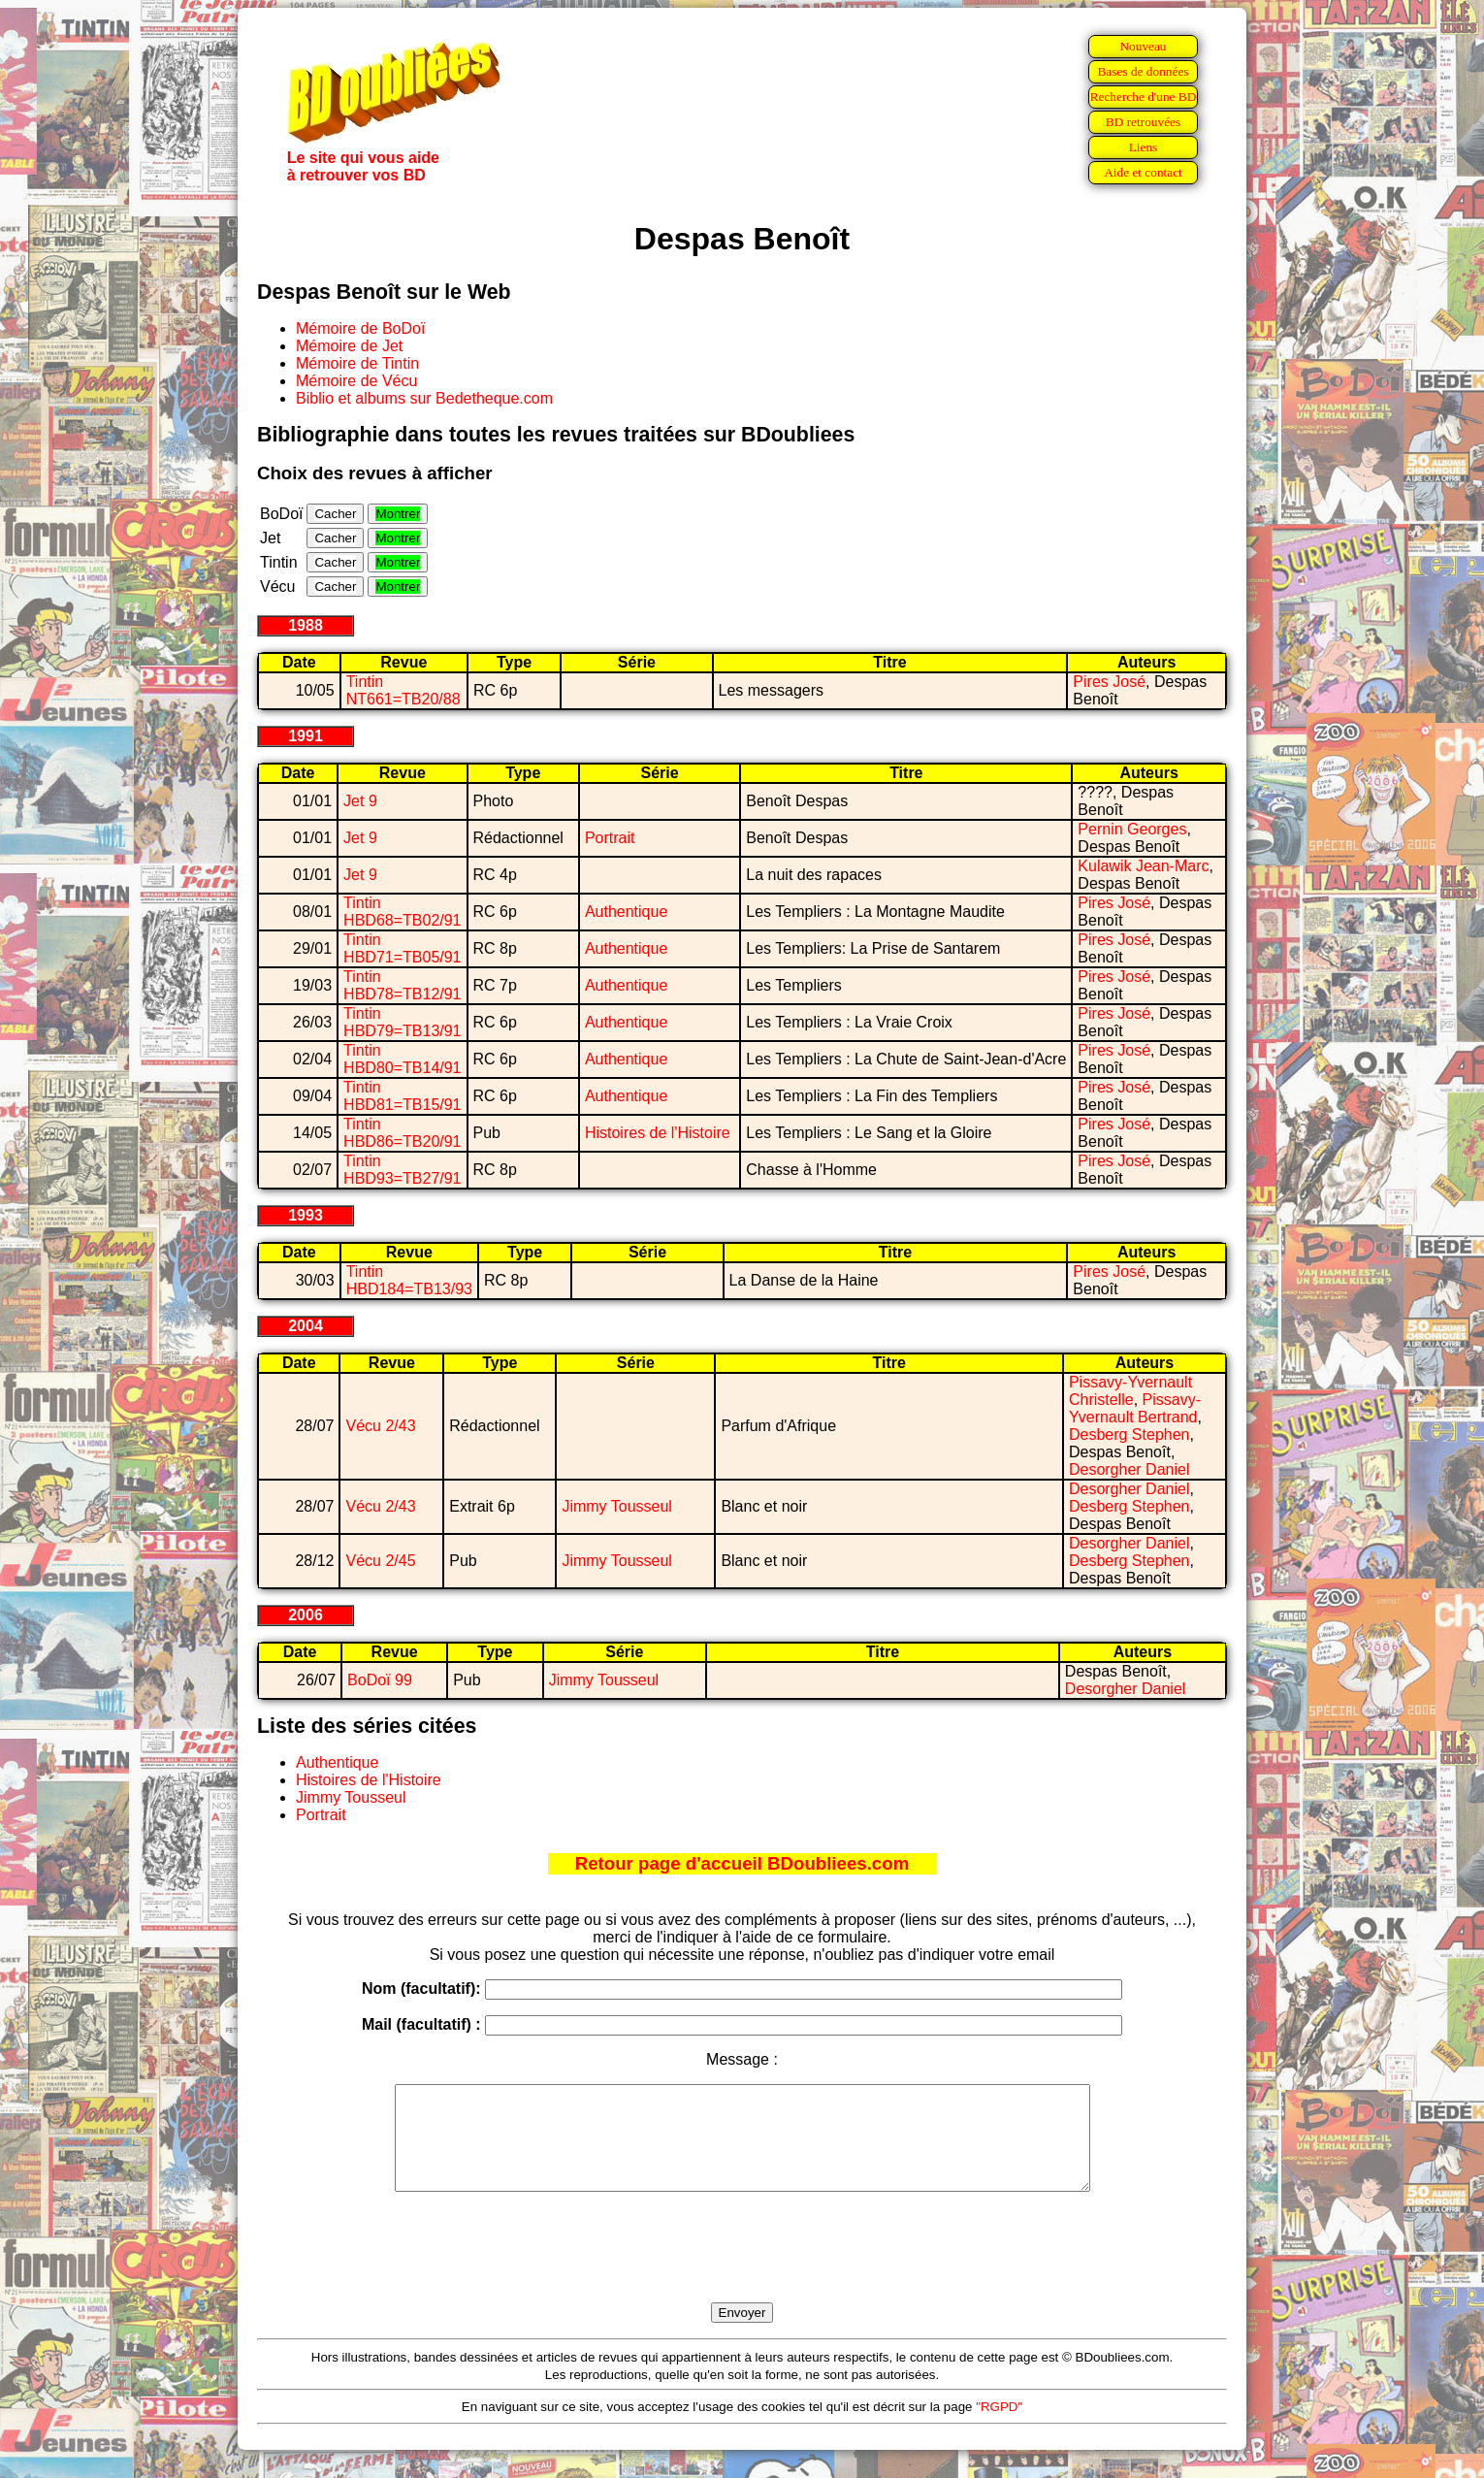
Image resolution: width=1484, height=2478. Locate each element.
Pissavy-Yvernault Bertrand (1135, 1408)
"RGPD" (999, 2427)
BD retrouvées (1143, 121)
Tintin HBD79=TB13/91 (402, 1022)
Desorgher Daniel (1129, 1469)
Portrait (610, 838)
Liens (1143, 147)
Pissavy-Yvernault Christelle (1130, 1391)
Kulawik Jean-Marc (1143, 866)
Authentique (626, 911)
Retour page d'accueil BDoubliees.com (742, 1863)
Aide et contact (1143, 172)
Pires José (1109, 681)
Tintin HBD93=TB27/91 (402, 1170)
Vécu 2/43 (380, 1426)
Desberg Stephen (1129, 1434)
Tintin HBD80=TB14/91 (402, 1059)
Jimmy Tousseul (617, 1506)
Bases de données (1142, 71)
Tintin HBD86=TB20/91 (402, 1133)
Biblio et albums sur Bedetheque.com (424, 398)
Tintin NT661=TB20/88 (403, 690)
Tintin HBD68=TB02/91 (402, 912)
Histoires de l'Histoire (657, 1133)
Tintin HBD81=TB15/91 (402, 1096)
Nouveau (1142, 46)
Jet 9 (360, 801)
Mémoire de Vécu (356, 381)
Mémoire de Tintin (357, 363)
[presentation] (742, 2269)
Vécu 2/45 (380, 1560)
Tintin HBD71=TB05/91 (402, 948)
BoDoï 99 (379, 1680)
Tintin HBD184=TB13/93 (409, 1280)
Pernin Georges (1132, 829)
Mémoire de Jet (349, 346)
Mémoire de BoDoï (360, 328)
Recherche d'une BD (1143, 96)
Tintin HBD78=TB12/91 (402, 985)
